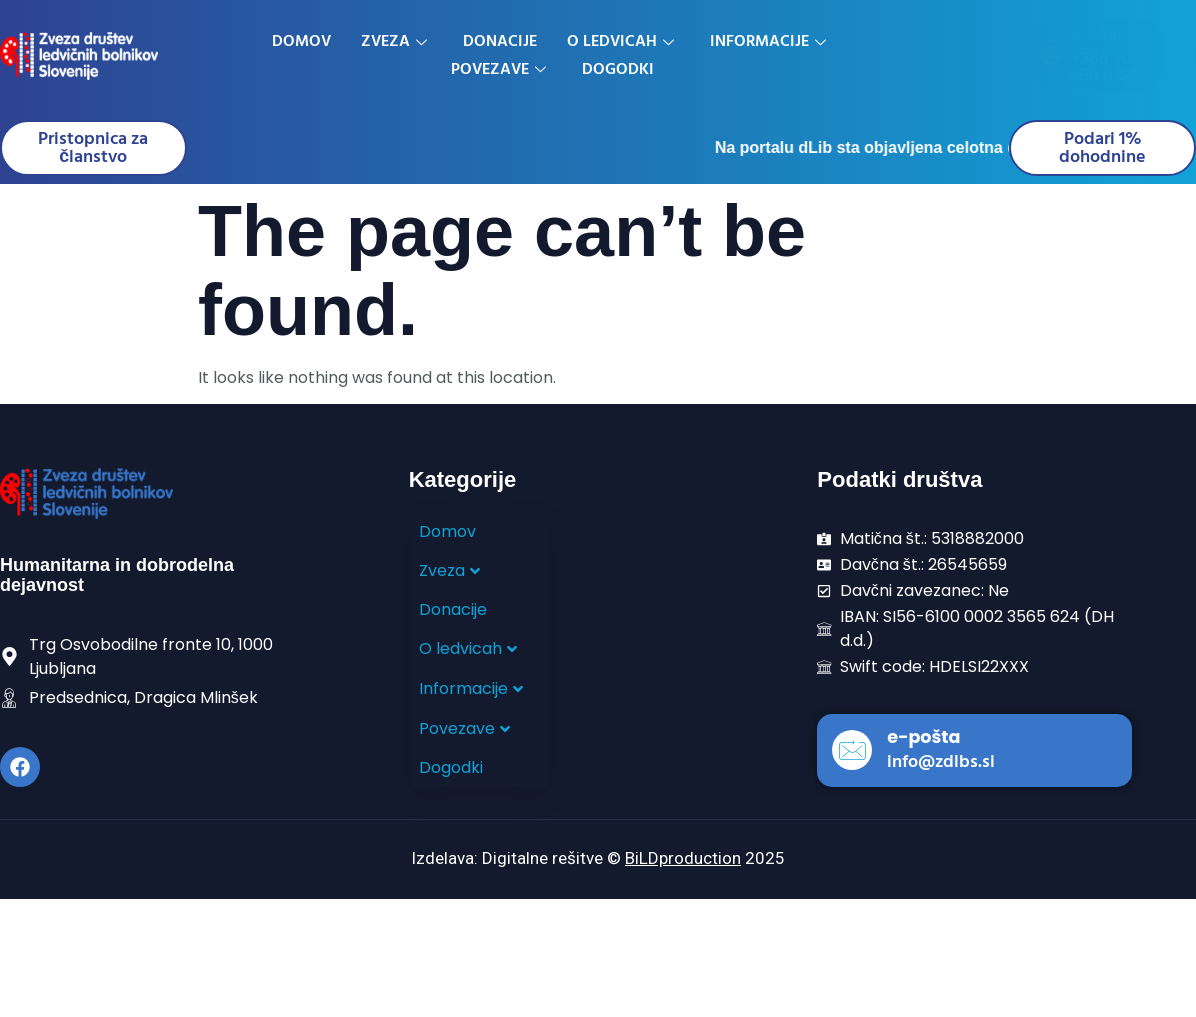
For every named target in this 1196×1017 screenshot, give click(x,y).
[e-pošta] (852, 751)
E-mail (1135, 43)
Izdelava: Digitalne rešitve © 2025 (598, 859)
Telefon (976, 34)
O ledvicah (620, 42)
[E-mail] (1093, 56)
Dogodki (618, 70)
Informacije (768, 42)
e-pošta (923, 738)
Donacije (500, 42)
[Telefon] (930, 56)
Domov (301, 42)
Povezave (498, 70)
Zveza (394, 42)
